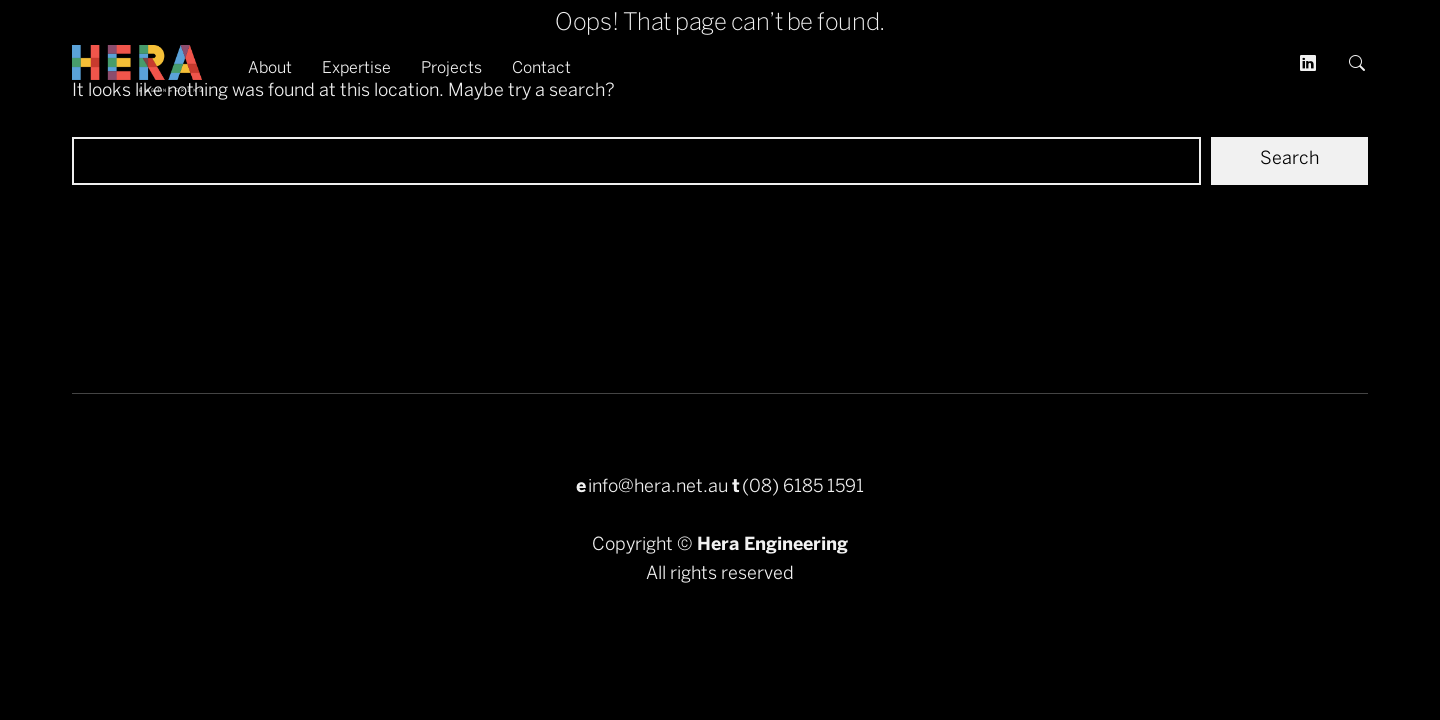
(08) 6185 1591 (803, 487)
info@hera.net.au (658, 487)
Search (1289, 159)
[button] (1358, 68)
